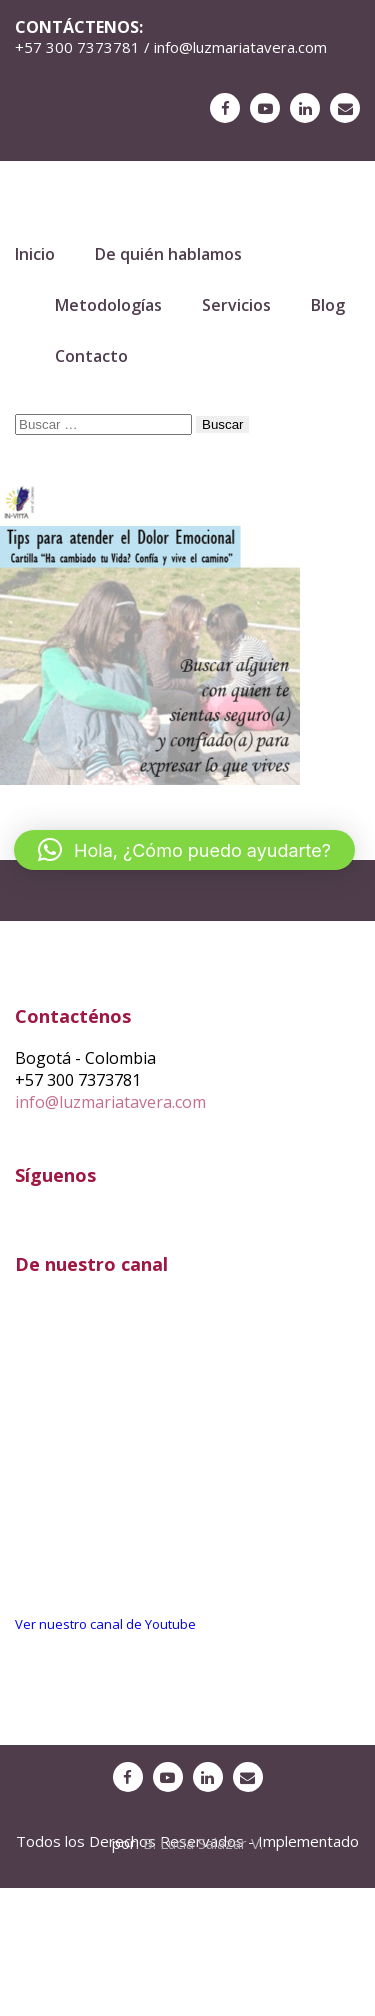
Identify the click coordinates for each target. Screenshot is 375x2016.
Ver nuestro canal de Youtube (105, 1624)
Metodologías (108, 305)
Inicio (35, 254)
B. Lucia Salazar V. (203, 1843)
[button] (184, 850)
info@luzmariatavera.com (110, 1102)
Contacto (91, 356)
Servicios (236, 305)
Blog (328, 305)
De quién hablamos (168, 254)
